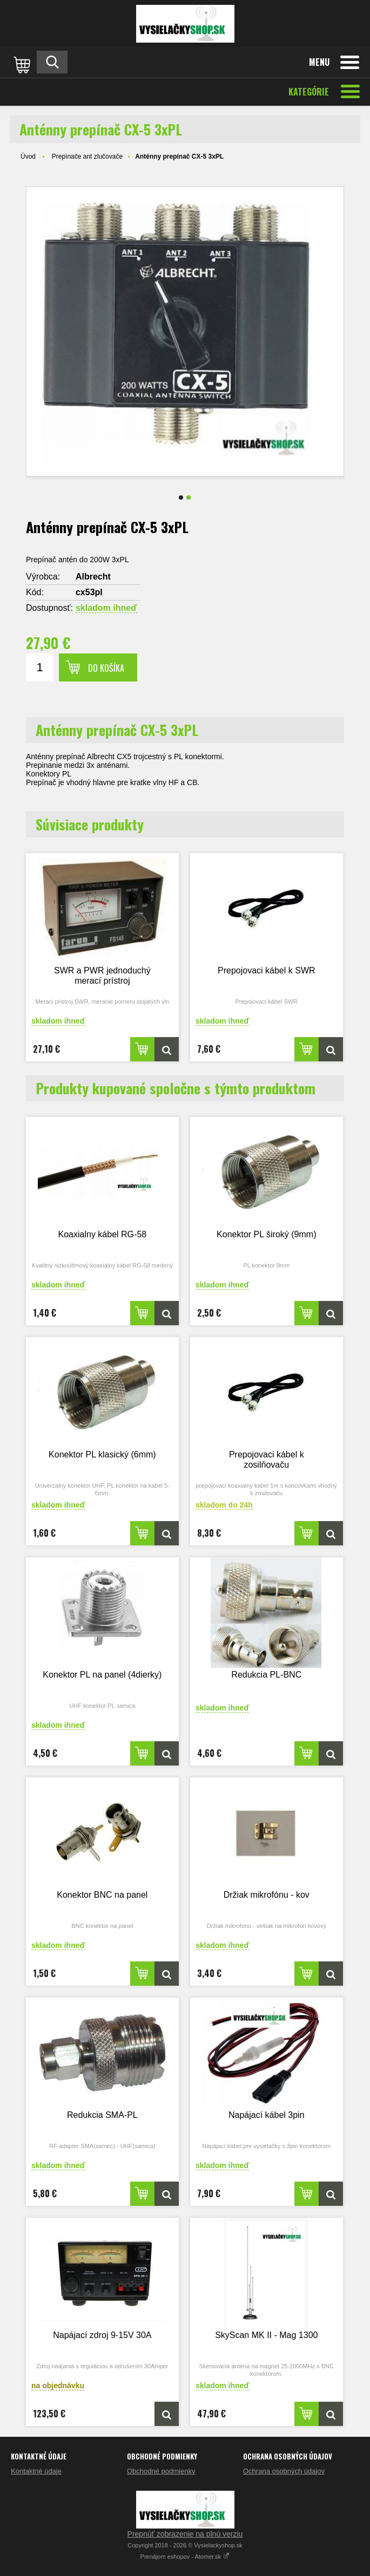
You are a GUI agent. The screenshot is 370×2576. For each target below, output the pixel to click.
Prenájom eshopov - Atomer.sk (185, 2556)
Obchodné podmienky (161, 2471)
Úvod (28, 156)
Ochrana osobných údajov (284, 2471)
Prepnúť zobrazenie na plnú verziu (185, 2534)
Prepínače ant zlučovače (87, 156)
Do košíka (106, 668)
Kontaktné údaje (36, 2471)
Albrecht (93, 576)
